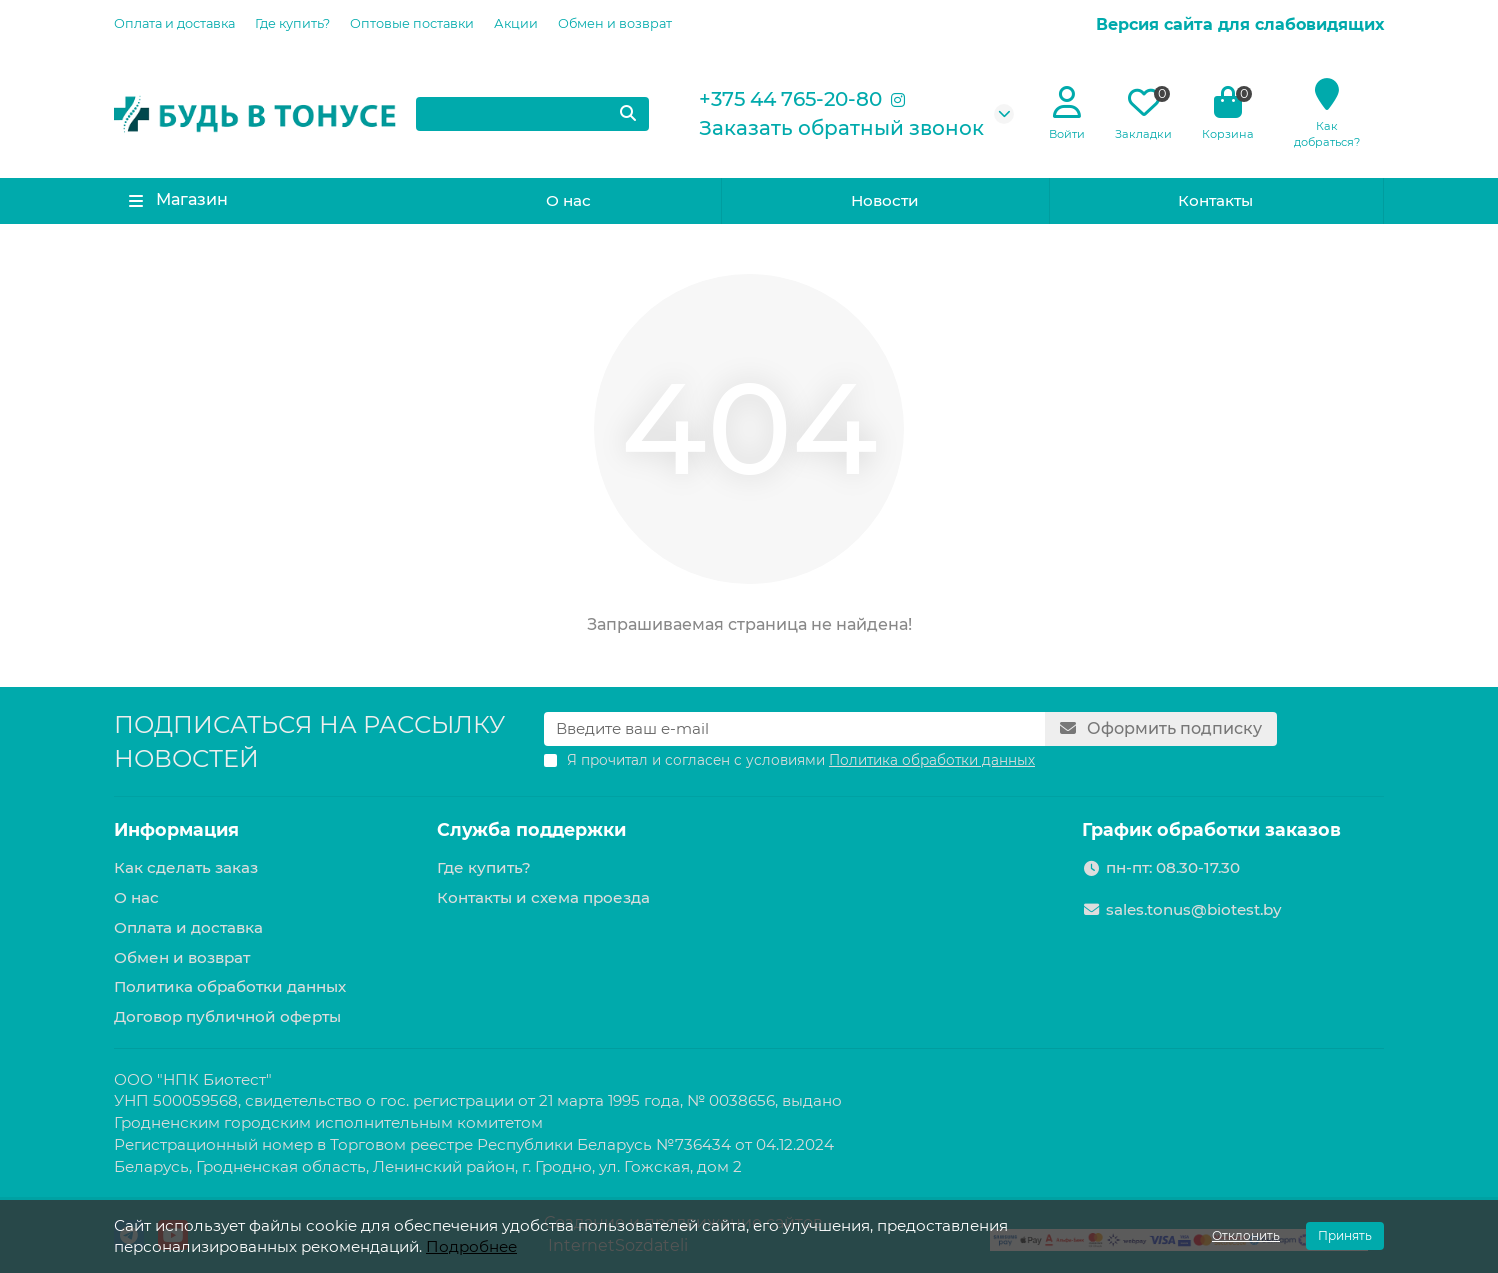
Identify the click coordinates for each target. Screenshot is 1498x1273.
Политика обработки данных (230, 986)
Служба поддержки (531, 829)
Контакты (1215, 200)
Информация (176, 829)
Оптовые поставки (412, 23)
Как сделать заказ (186, 867)
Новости (885, 200)
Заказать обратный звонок (841, 128)
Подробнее (471, 1246)
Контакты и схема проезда (543, 897)
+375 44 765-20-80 (790, 99)
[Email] (794, 729)
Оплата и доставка (174, 23)
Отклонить (1246, 1235)
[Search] (533, 114)
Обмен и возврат (615, 23)
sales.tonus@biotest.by (1193, 909)
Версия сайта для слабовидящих (1240, 24)
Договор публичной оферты (227, 1016)
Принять (1345, 1235)
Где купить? (292, 23)
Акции (516, 23)
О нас (568, 200)
